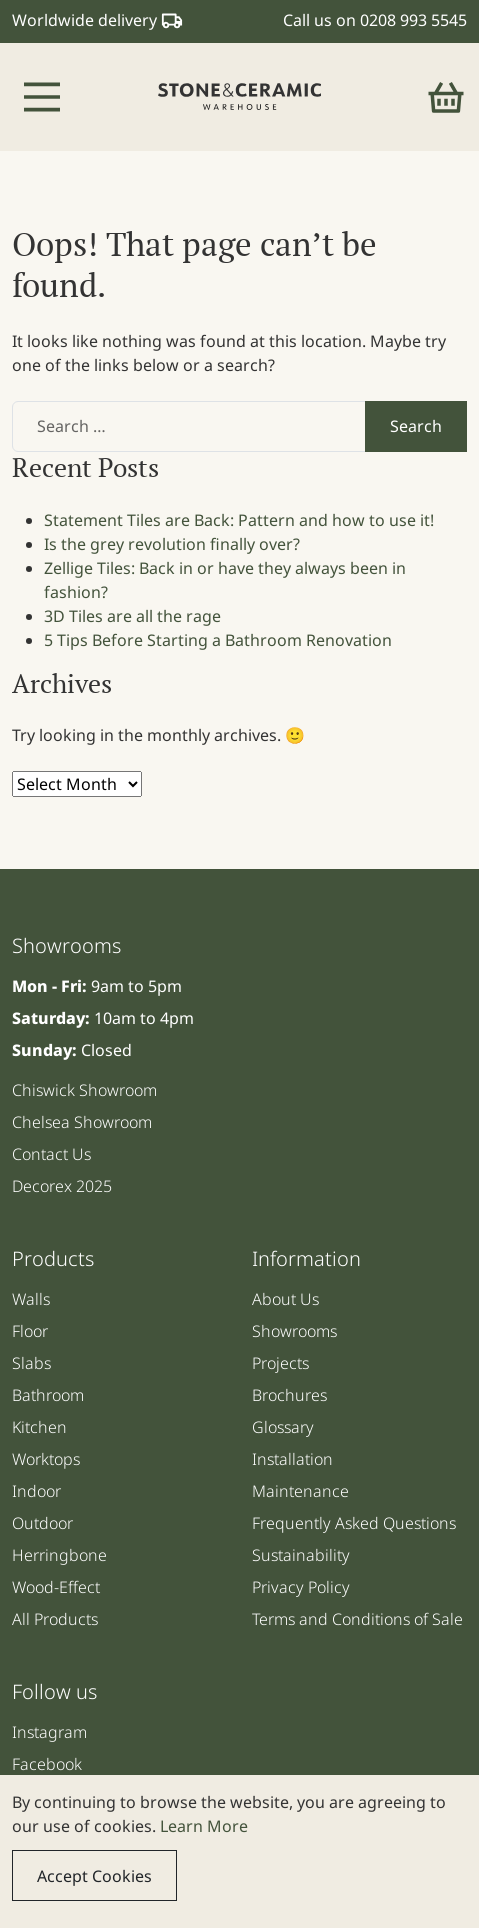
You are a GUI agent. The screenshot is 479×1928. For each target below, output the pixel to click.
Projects (280, 1363)
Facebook (47, 1764)
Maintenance (300, 1491)
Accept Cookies (94, 1876)
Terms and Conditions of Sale (357, 1619)
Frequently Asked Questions (354, 1523)
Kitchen (39, 1427)
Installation (292, 1459)
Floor (30, 1331)
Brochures (289, 1395)
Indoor (36, 1491)
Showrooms (294, 1331)
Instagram (49, 1732)
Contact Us (51, 1154)
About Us (285, 1299)
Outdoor (42, 1523)
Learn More (204, 1826)
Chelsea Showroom (82, 1122)
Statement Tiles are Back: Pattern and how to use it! (239, 520)
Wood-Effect (56, 1587)
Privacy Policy (301, 1587)
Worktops (46, 1459)
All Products (55, 1619)
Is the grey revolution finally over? (172, 544)
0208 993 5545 (413, 20)
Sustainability (301, 1555)
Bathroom (48, 1395)
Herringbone (59, 1555)
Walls (31, 1299)
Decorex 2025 (62, 1186)
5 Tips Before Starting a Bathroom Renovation (218, 640)
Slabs (31, 1363)
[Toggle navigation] (42, 97)
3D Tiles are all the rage (132, 616)
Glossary (283, 1427)
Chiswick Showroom (84, 1090)
